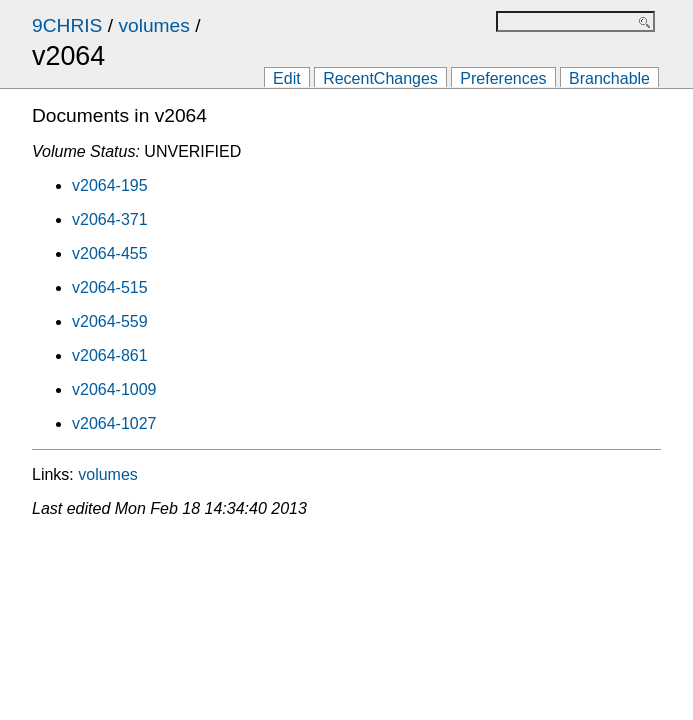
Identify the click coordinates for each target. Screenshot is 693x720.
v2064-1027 (114, 423)
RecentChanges (380, 78)
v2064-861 (110, 355)
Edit (287, 78)
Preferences (503, 78)
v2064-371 (110, 219)
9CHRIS (67, 25)
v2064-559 (110, 321)
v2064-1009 (114, 389)
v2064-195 (110, 185)
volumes (153, 25)
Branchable (609, 78)
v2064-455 (110, 253)
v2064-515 (110, 287)
